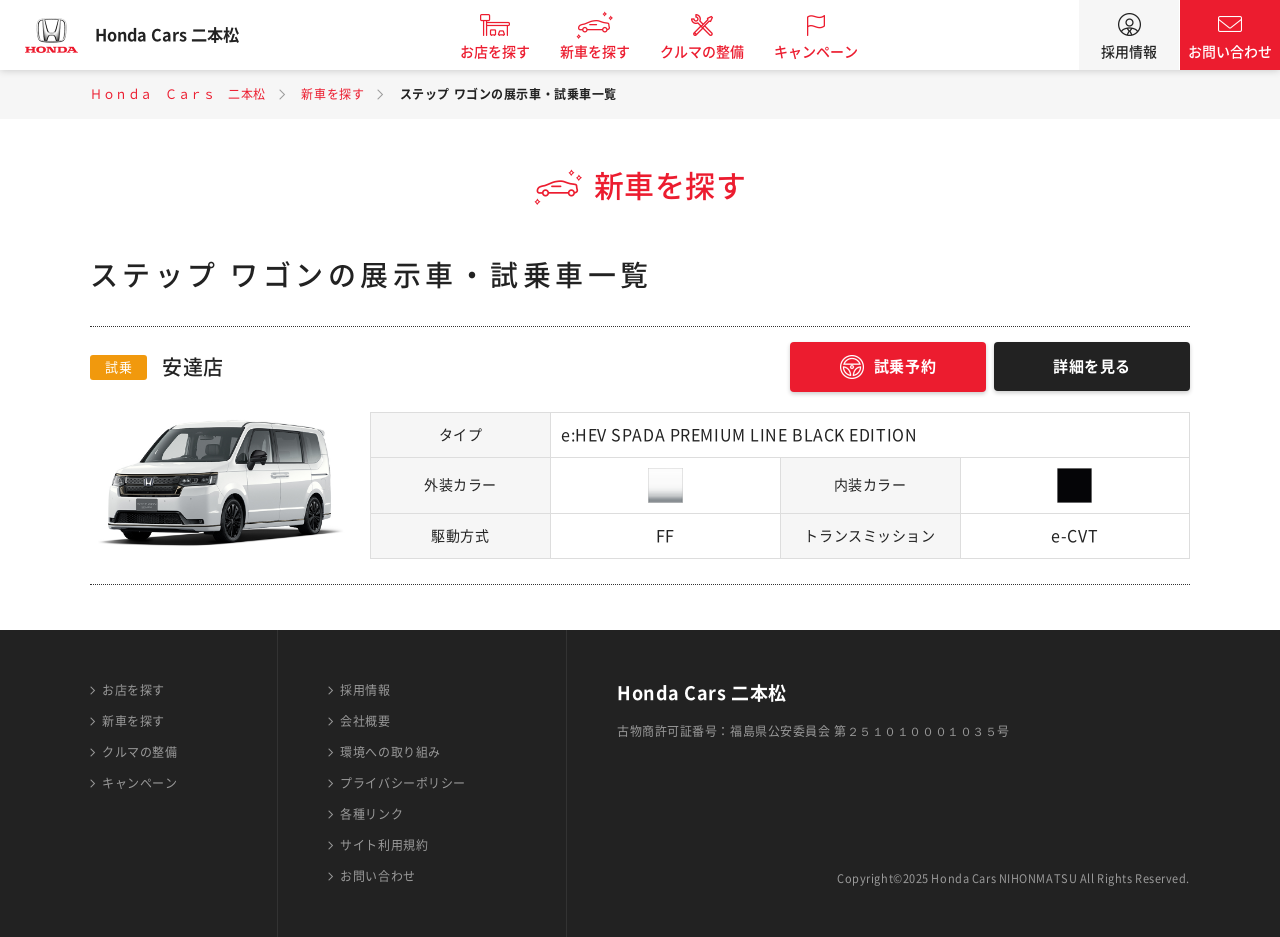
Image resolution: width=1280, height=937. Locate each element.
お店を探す (513, 52)
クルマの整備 (720, 52)
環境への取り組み (390, 752)
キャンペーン (834, 52)
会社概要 (365, 721)
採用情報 (1129, 52)
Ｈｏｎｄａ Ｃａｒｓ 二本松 (178, 94)
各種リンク (371, 814)
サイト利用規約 (384, 845)
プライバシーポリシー (403, 783)
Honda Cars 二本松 (185, 35)
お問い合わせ (1230, 52)
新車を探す (613, 52)
